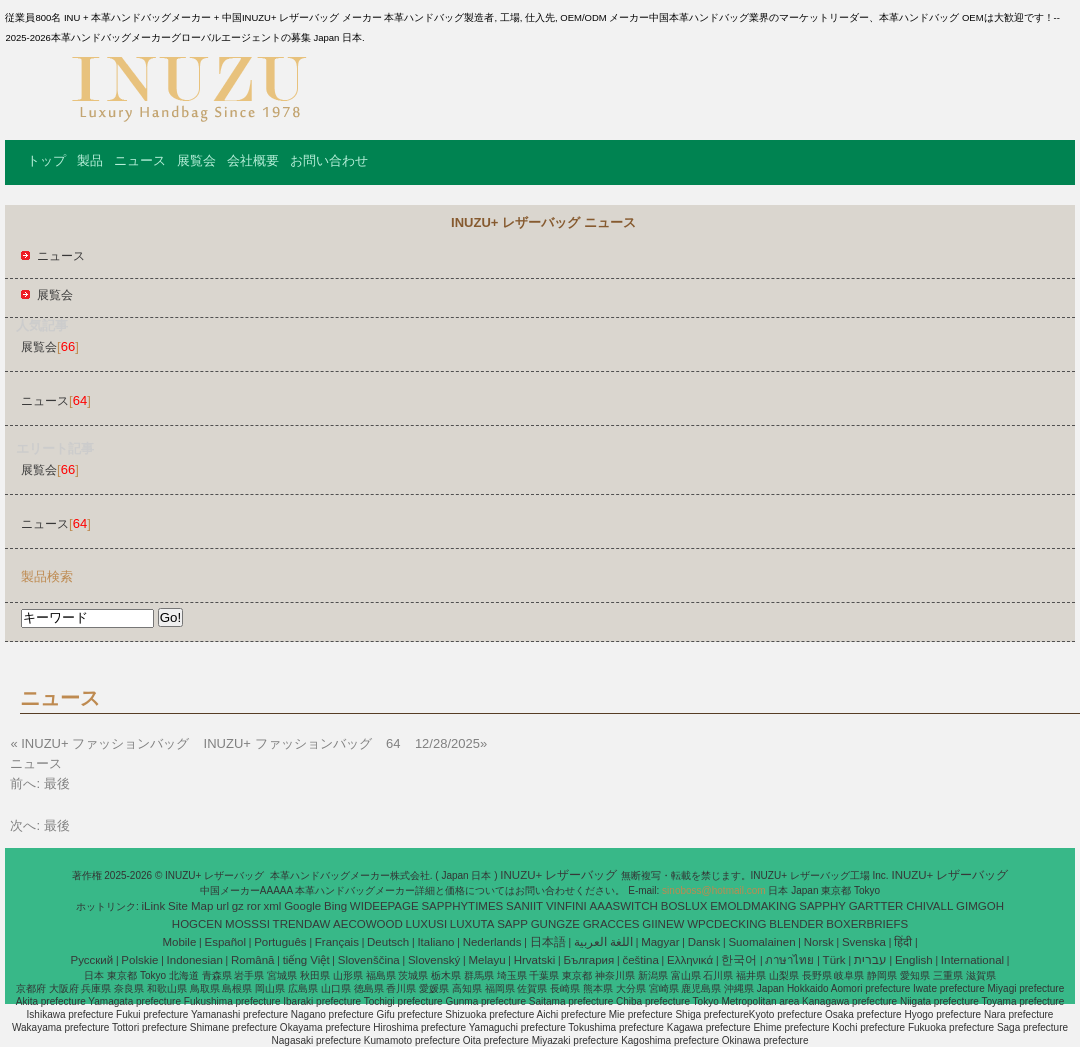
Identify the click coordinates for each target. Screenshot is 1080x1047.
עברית (870, 960)
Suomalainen (761, 942)
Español (225, 942)
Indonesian (195, 960)
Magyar (660, 942)
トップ (46, 160)
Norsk (819, 942)
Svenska (864, 942)
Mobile (179, 942)
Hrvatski (535, 960)
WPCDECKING (726, 924)
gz (238, 906)
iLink (154, 906)
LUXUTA (472, 924)
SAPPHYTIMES (462, 906)
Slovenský (434, 960)
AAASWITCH (624, 906)
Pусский (92, 960)
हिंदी (903, 942)
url (222, 906)
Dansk (704, 942)
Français (337, 942)
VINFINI (566, 906)
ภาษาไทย (789, 960)
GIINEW (663, 924)
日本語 (548, 942)
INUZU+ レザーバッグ (560, 875)
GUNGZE (555, 924)
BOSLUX (684, 906)
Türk (834, 960)
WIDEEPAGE (384, 906)
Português (280, 942)
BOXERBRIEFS (867, 924)
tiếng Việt (306, 960)
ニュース (140, 160)
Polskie (139, 960)
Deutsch (388, 942)
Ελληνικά (690, 960)
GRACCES (611, 924)
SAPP (512, 924)
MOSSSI (247, 924)
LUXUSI (427, 924)
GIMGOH (980, 906)
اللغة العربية (603, 942)
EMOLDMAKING (753, 906)
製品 (90, 160)
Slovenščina (369, 960)
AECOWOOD (368, 924)
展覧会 (196, 160)
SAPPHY (822, 906)
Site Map (190, 906)
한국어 (739, 960)
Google (302, 906)
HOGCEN (197, 924)
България (588, 960)
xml (273, 906)
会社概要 (253, 160)
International (972, 960)
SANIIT (524, 906)
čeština (640, 960)
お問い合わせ (329, 160)
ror (254, 906)
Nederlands (492, 942)
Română (252, 960)
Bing (335, 906)
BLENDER (796, 924)
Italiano (435, 942)
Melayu (486, 960)
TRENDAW (302, 924)
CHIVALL (929, 906)
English (914, 960)
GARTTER (876, 906)
